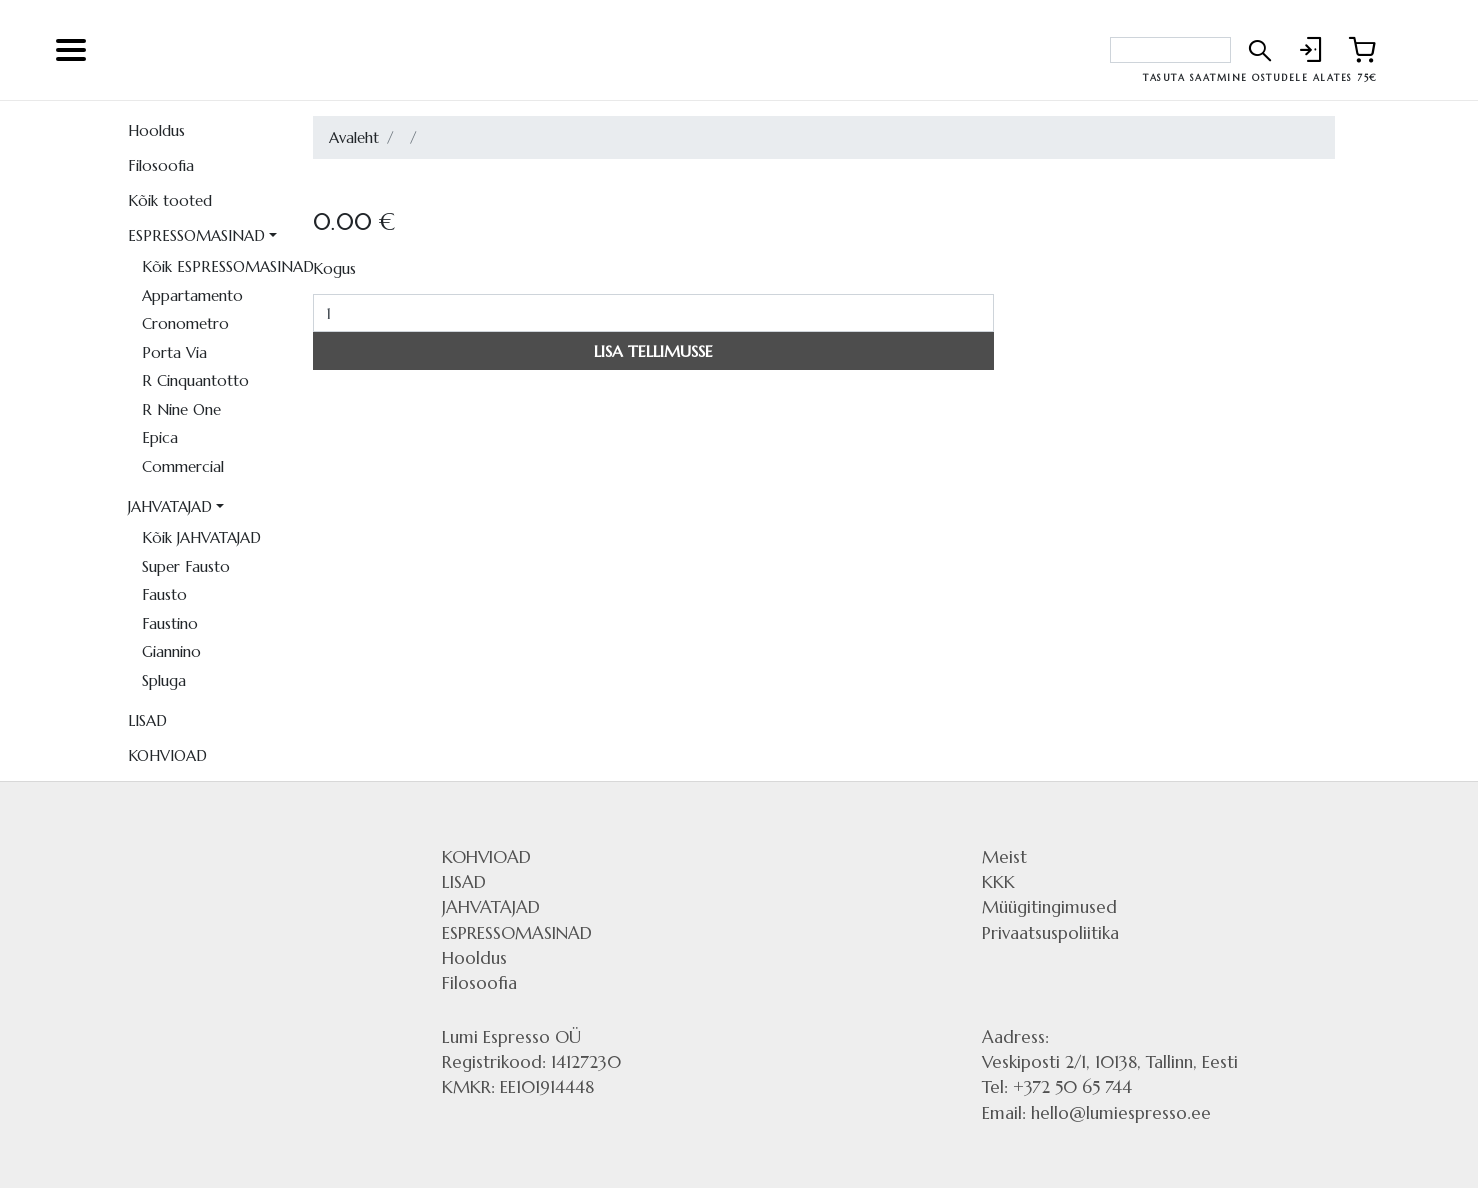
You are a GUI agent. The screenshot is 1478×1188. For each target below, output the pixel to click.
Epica (160, 437)
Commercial (183, 466)
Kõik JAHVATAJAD (201, 537)
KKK (998, 882)
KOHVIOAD (167, 755)
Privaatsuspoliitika (1050, 933)
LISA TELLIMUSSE (653, 351)
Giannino (171, 651)
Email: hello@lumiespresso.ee (1096, 1113)
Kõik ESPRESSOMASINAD (220, 266)
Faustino (170, 623)
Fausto (164, 594)
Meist (1004, 857)
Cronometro (185, 323)
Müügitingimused (1049, 907)
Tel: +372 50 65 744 (1057, 1087)
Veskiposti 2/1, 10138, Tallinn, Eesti (1110, 1062)
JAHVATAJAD (170, 506)
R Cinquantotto (195, 380)
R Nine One (181, 409)
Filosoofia (161, 165)
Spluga (164, 680)
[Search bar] (1171, 50)
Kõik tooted (170, 200)
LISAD (147, 720)
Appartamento (192, 295)
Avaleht (354, 137)
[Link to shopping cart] (1362, 50)
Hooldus (156, 130)
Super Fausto (186, 566)
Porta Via (174, 352)
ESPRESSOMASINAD (196, 235)
